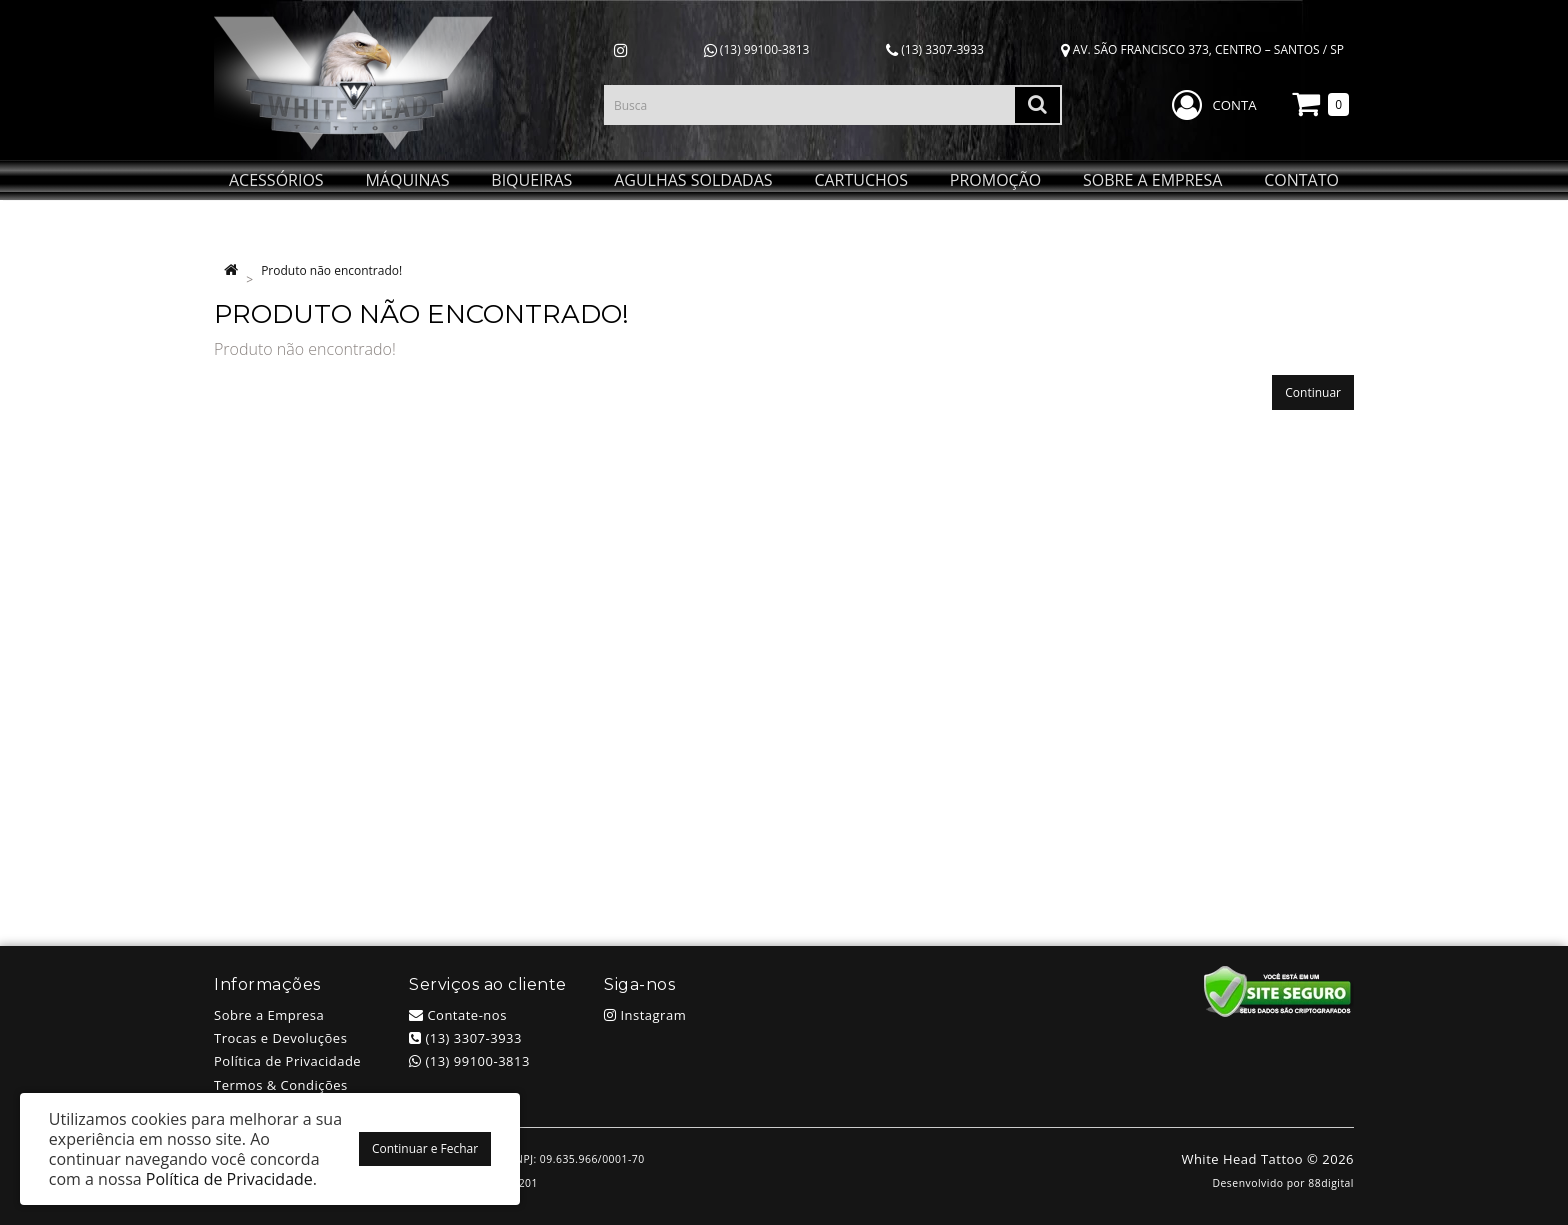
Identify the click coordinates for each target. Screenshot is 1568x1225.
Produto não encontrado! (331, 270)
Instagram (645, 1015)
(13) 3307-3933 (935, 49)
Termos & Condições (281, 1085)
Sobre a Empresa (269, 1015)
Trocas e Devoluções (280, 1038)
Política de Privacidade (287, 1061)
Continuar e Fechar (425, 1148)
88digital (1331, 1183)
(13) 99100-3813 (757, 49)
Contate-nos (458, 1015)
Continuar (1313, 392)
